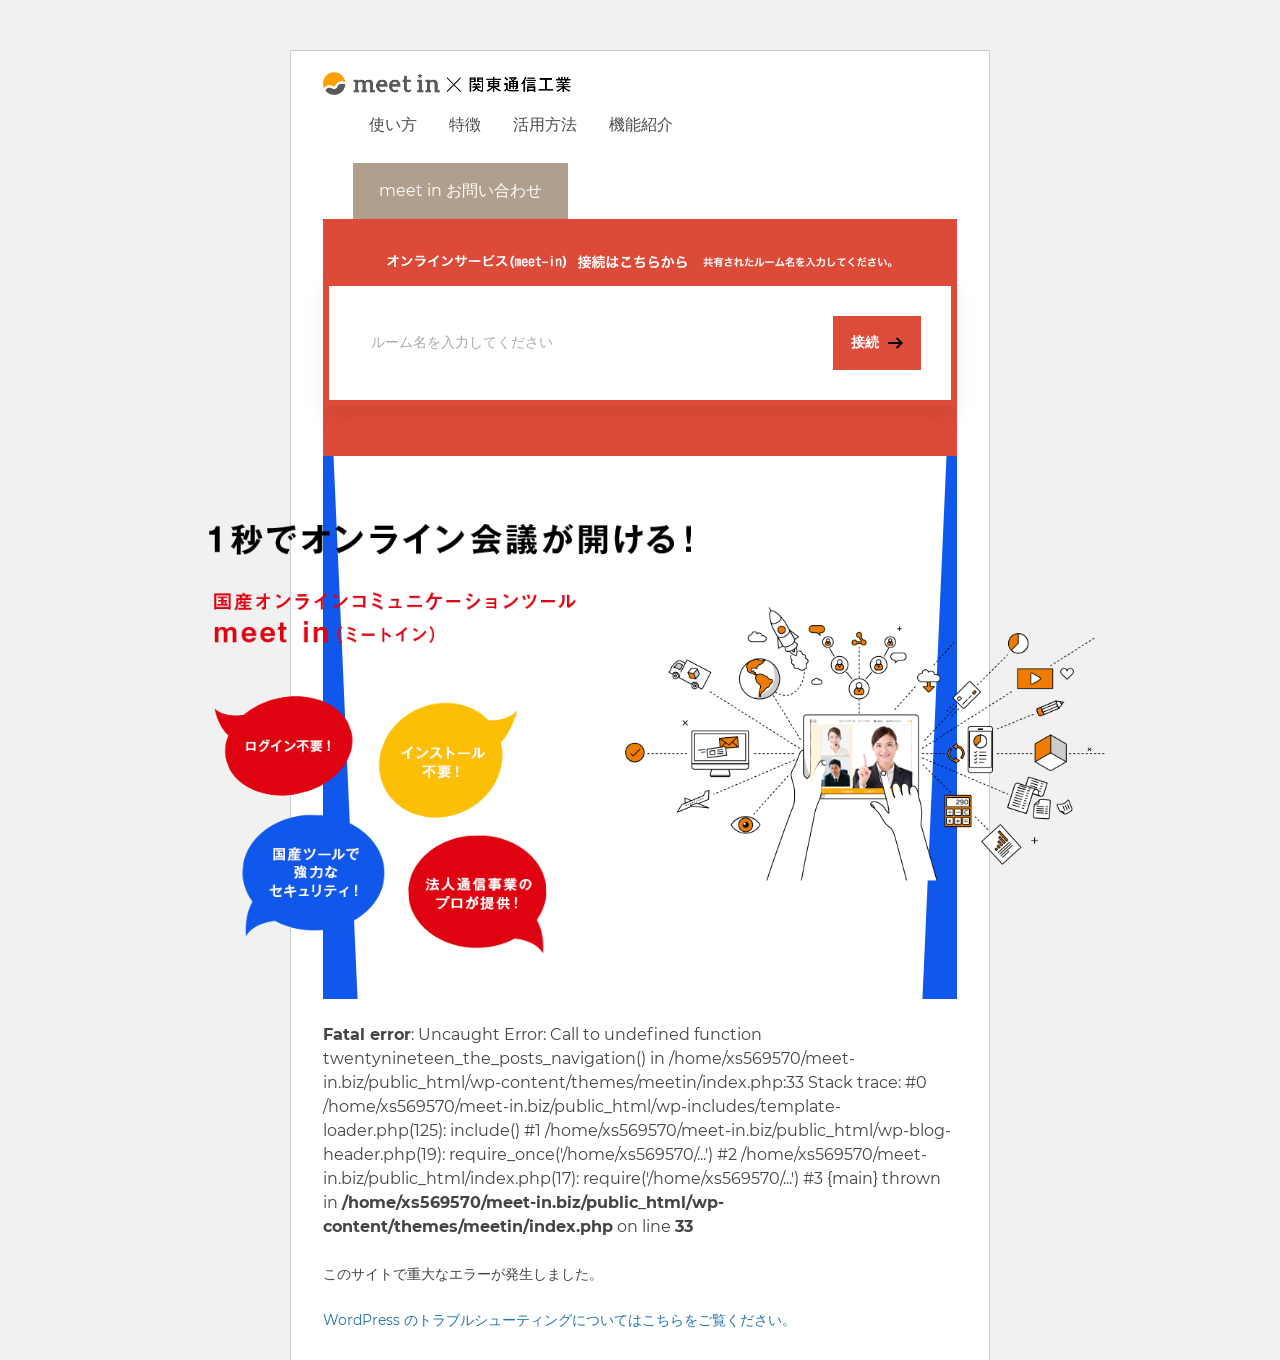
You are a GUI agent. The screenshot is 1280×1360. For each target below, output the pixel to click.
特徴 (465, 124)
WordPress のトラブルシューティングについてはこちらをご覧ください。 (559, 1320)
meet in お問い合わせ (460, 190)
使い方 (393, 124)
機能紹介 (641, 124)
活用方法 (545, 124)
